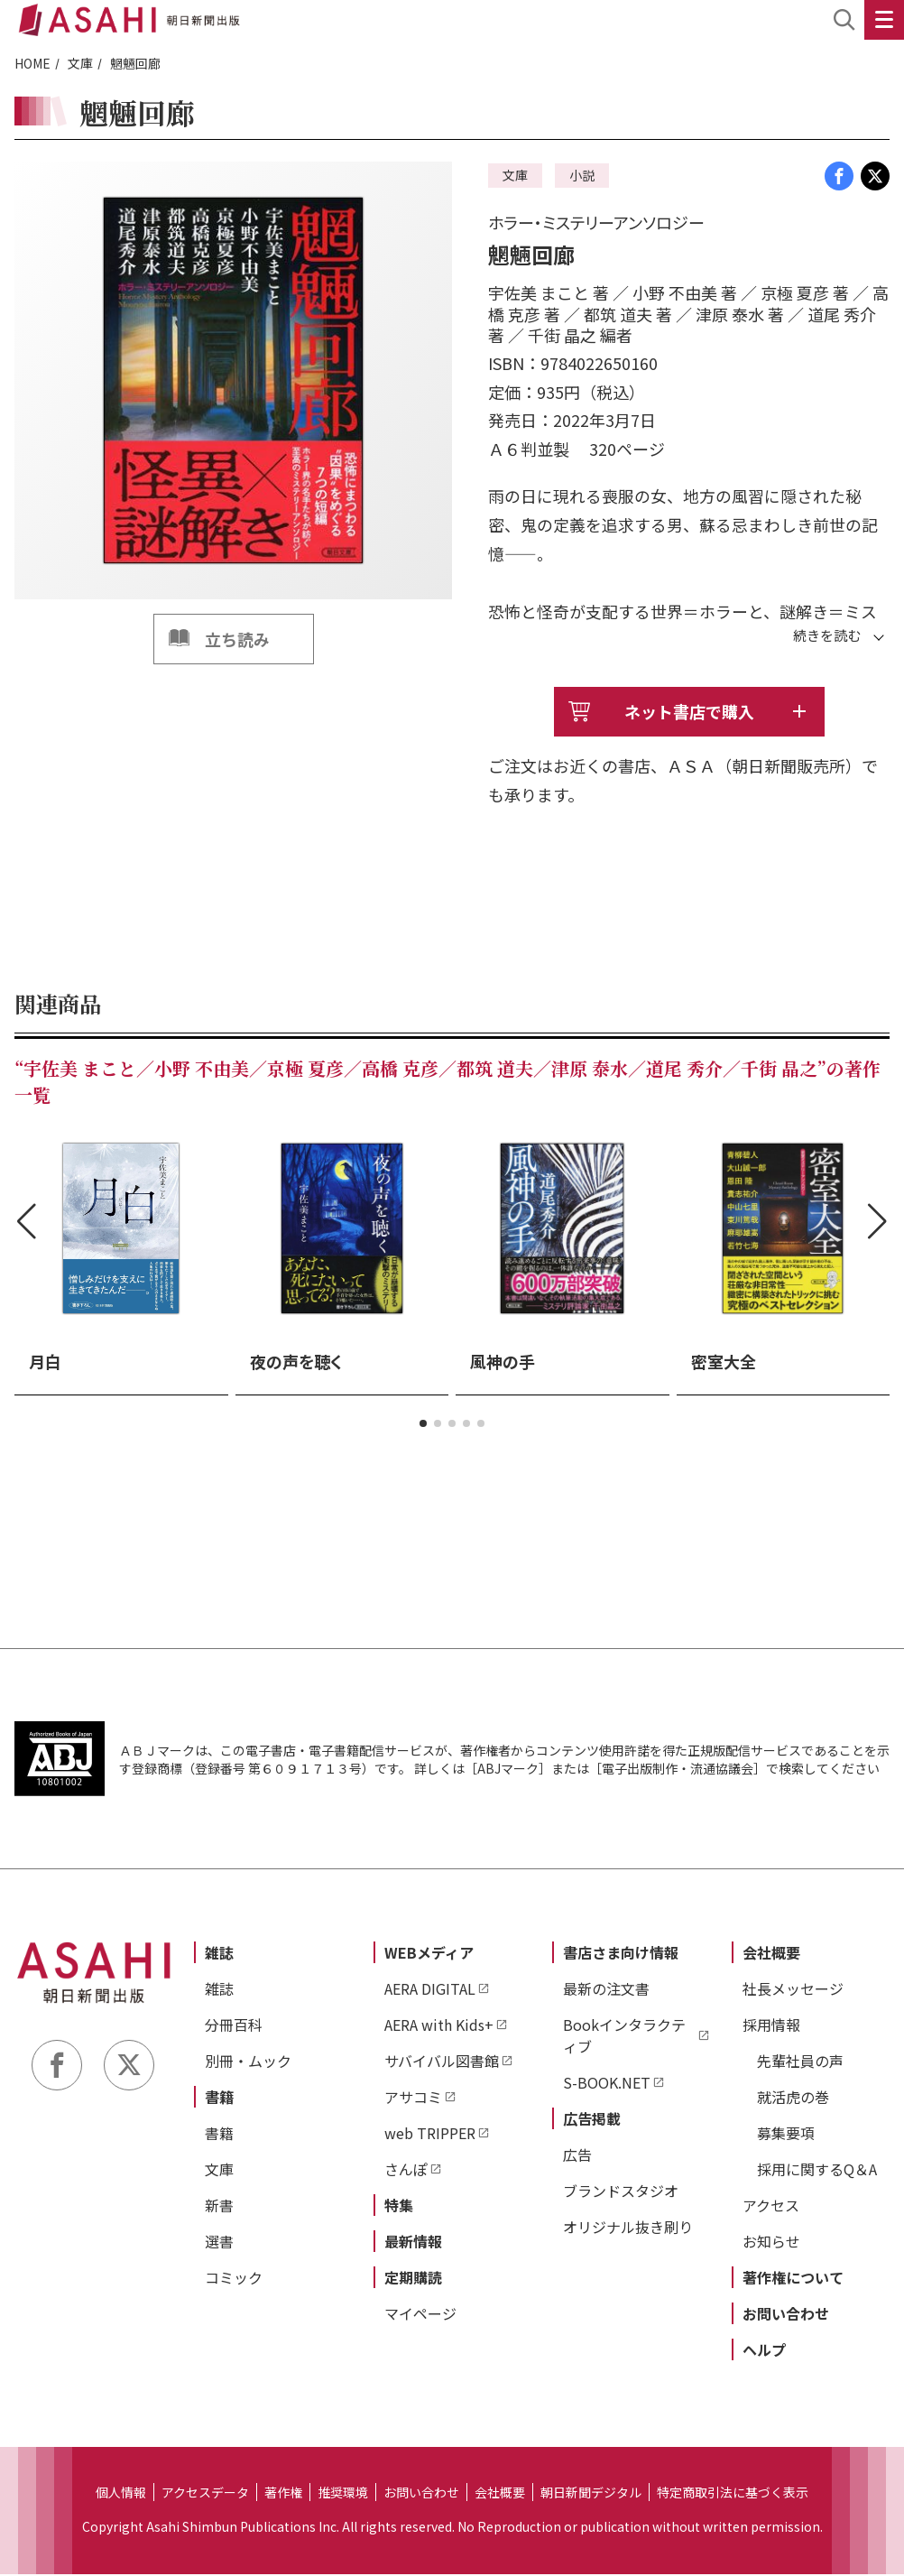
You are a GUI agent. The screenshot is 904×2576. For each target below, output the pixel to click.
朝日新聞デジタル (590, 2494)
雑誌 (219, 1954)
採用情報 (771, 2026)
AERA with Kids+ (439, 2026)
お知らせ (771, 2243)
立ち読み (237, 639)
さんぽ (406, 2171)
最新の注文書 (606, 1990)
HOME (32, 63)
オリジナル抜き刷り (628, 2228)
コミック (234, 2279)
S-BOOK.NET (606, 2084)
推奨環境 (343, 2494)
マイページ (420, 2315)
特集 (398, 2207)
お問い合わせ (786, 2315)
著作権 (283, 2494)
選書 (219, 2243)
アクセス (771, 2207)
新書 (219, 2207)
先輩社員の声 (800, 2062)
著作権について (793, 2279)
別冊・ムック (248, 2062)
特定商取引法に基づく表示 (732, 2494)
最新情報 (413, 2243)
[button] (423, 1425)
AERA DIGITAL (429, 1990)
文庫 (80, 63)
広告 (577, 2156)
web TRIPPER (429, 2134)
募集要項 (786, 2134)
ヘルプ (764, 2351)
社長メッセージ (793, 1990)
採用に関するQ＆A (817, 2171)
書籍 (219, 2098)
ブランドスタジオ (620, 2192)
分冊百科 (234, 2026)
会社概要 (771, 1954)
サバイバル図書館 (441, 2062)
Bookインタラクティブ (624, 2037)
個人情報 (121, 2494)
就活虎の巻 (793, 2098)
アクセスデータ (205, 2494)
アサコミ (413, 2098)
